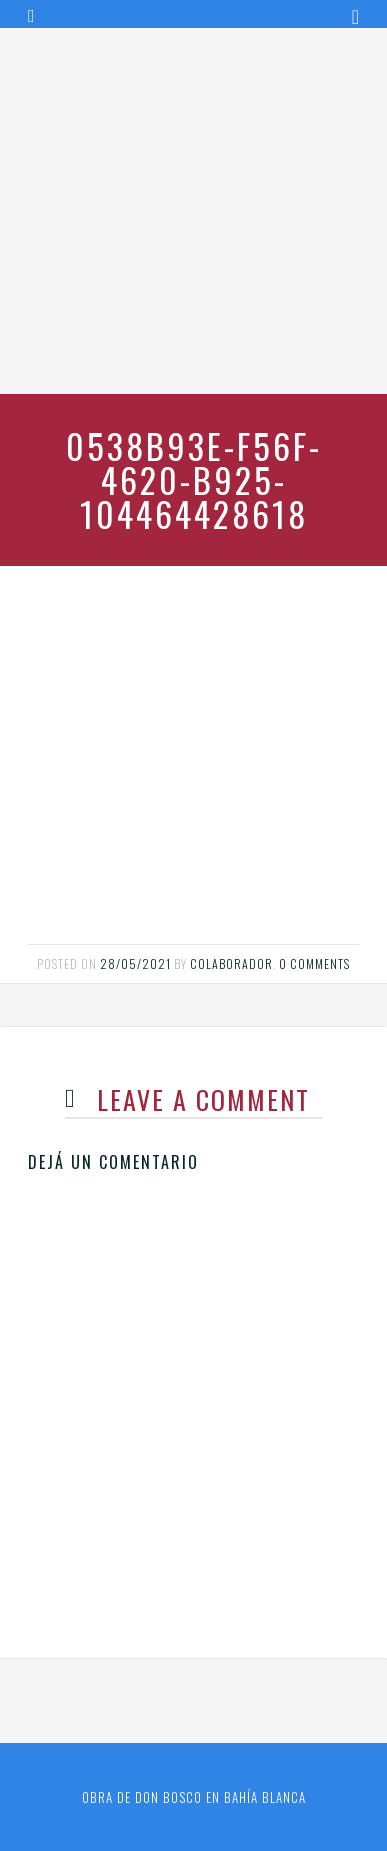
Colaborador (231, 963)
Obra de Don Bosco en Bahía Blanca (194, 1797)
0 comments (314, 963)
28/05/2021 (135, 963)
